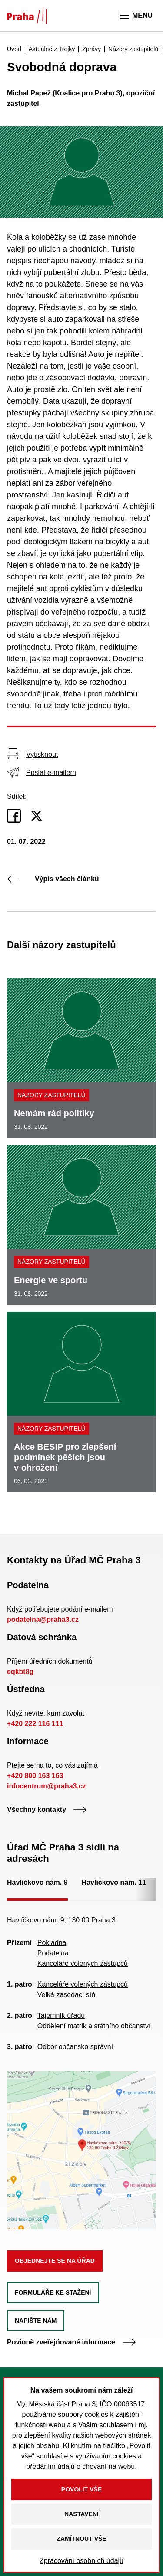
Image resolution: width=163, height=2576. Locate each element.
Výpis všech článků (53, 879)
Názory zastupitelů (51, 1095)
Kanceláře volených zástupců (82, 1963)
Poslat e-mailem (41, 772)
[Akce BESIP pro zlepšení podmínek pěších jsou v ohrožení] (81, 1402)
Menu (136, 15)
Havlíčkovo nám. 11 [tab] (114, 1882)
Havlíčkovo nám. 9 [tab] (37, 1882)
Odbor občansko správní (75, 2046)
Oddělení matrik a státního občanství (94, 2026)
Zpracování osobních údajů (81, 2560)
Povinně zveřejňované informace (71, 2342)
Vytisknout (32, 754)
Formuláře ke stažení (53, 2292)
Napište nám (36, 2320)
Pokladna (52, 1942)
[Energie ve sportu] (81, 1224)
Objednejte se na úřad (55, 2260)
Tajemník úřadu (61, 2015)
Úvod (14, 49)
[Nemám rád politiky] (81, 1058)
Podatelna (53, 1953)
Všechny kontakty (47, 1809)
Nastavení (81, 2514)
